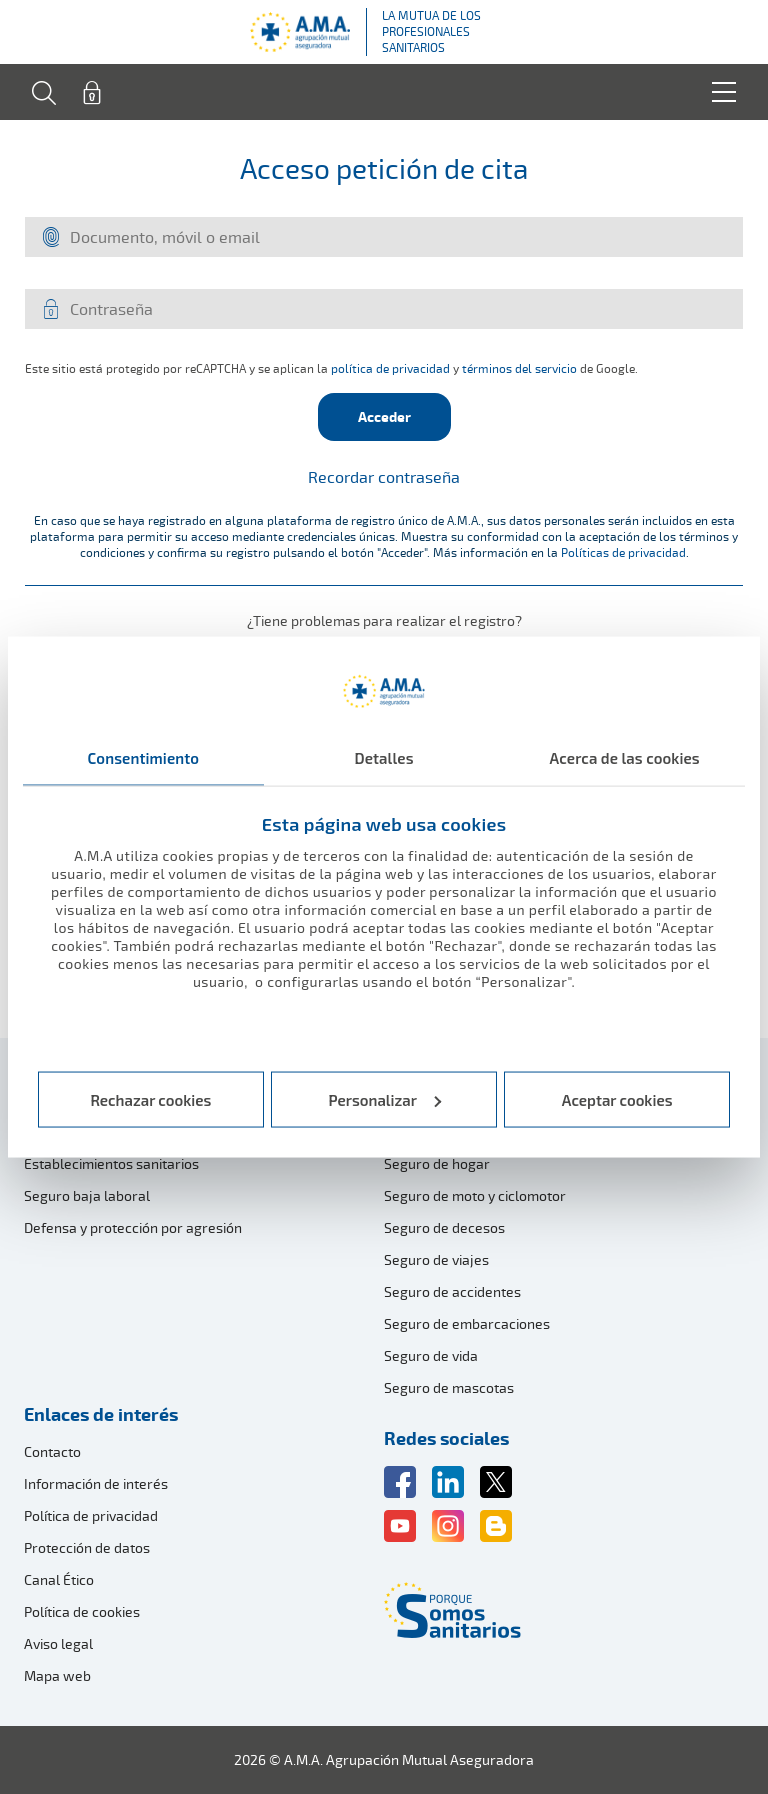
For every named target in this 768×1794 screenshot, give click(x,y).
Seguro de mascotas (449, 1387)
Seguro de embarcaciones (467, 1323)
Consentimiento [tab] (144, 758)
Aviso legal (58, 1643)
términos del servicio (519, 368)
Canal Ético (59, 1579)
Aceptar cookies (617, 1099)
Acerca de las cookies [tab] (625, 758)
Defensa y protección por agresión (133, 1227)
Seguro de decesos (444, 1227)
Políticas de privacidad (623, 552)
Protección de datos (87, 1547)
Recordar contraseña (384, 477)
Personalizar (385, 1099)
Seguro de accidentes (452, 1291)
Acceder (384, 416)
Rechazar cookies (150, 1099)
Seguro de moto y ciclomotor (475, 1195)
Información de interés (96, 1483)
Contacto (52, 1451)
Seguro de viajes (436, 1259)
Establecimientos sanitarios (111, 1163)
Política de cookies (82, 1611)
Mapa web (57, 1675)
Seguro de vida (431, 1355)
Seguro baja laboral (87, 1195)
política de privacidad (390, 368)
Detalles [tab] (383, 758)
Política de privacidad (91, 1515)
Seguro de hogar (437, 1163)
